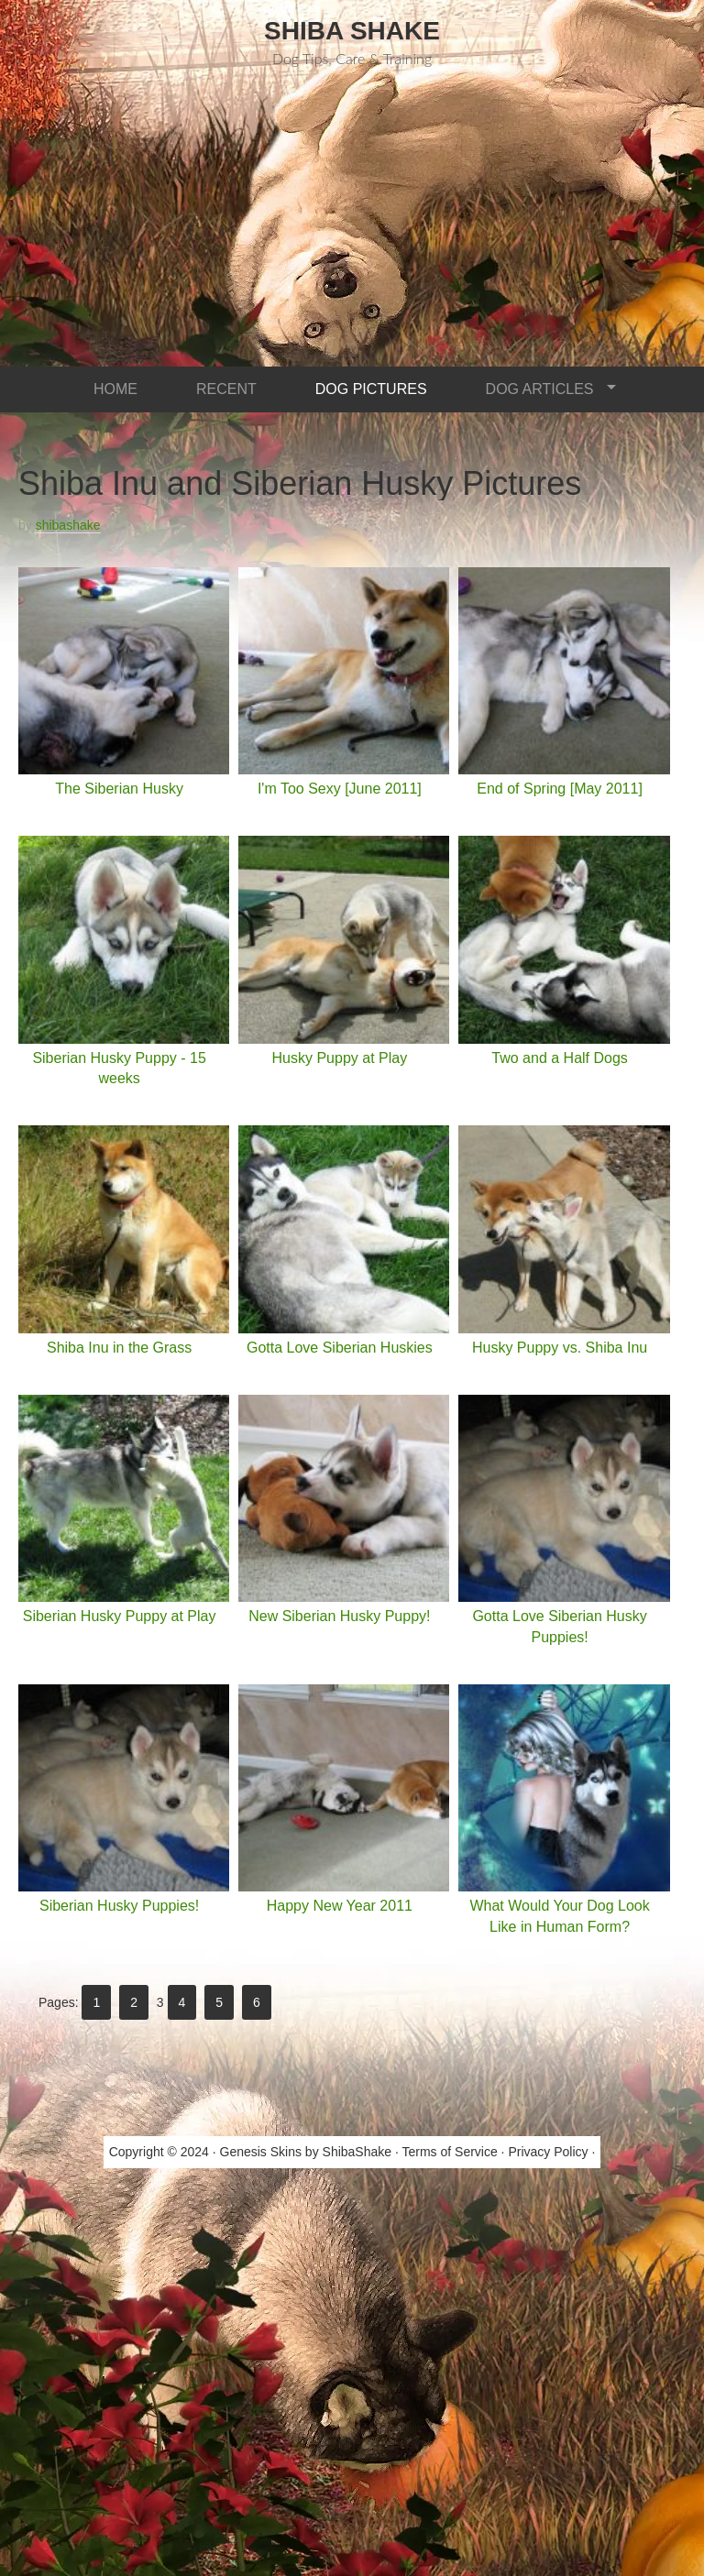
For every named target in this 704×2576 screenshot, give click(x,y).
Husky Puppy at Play (340, 1058)
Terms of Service (449, 2151)
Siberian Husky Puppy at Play (119, 1616)
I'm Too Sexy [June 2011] (340, 788)
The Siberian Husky (119, 788)
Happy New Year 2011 (339, 1905)
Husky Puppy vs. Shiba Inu (559, 1347)
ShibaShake (357, 2151)
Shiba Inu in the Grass (119, 1347)
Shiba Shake (352, 30)
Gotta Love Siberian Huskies (340, 1347)
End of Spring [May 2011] (560, 788)
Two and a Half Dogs (559, 1058)
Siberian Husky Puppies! (119, 1905)
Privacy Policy (548, 2151)
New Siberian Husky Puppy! (339, 1616)
